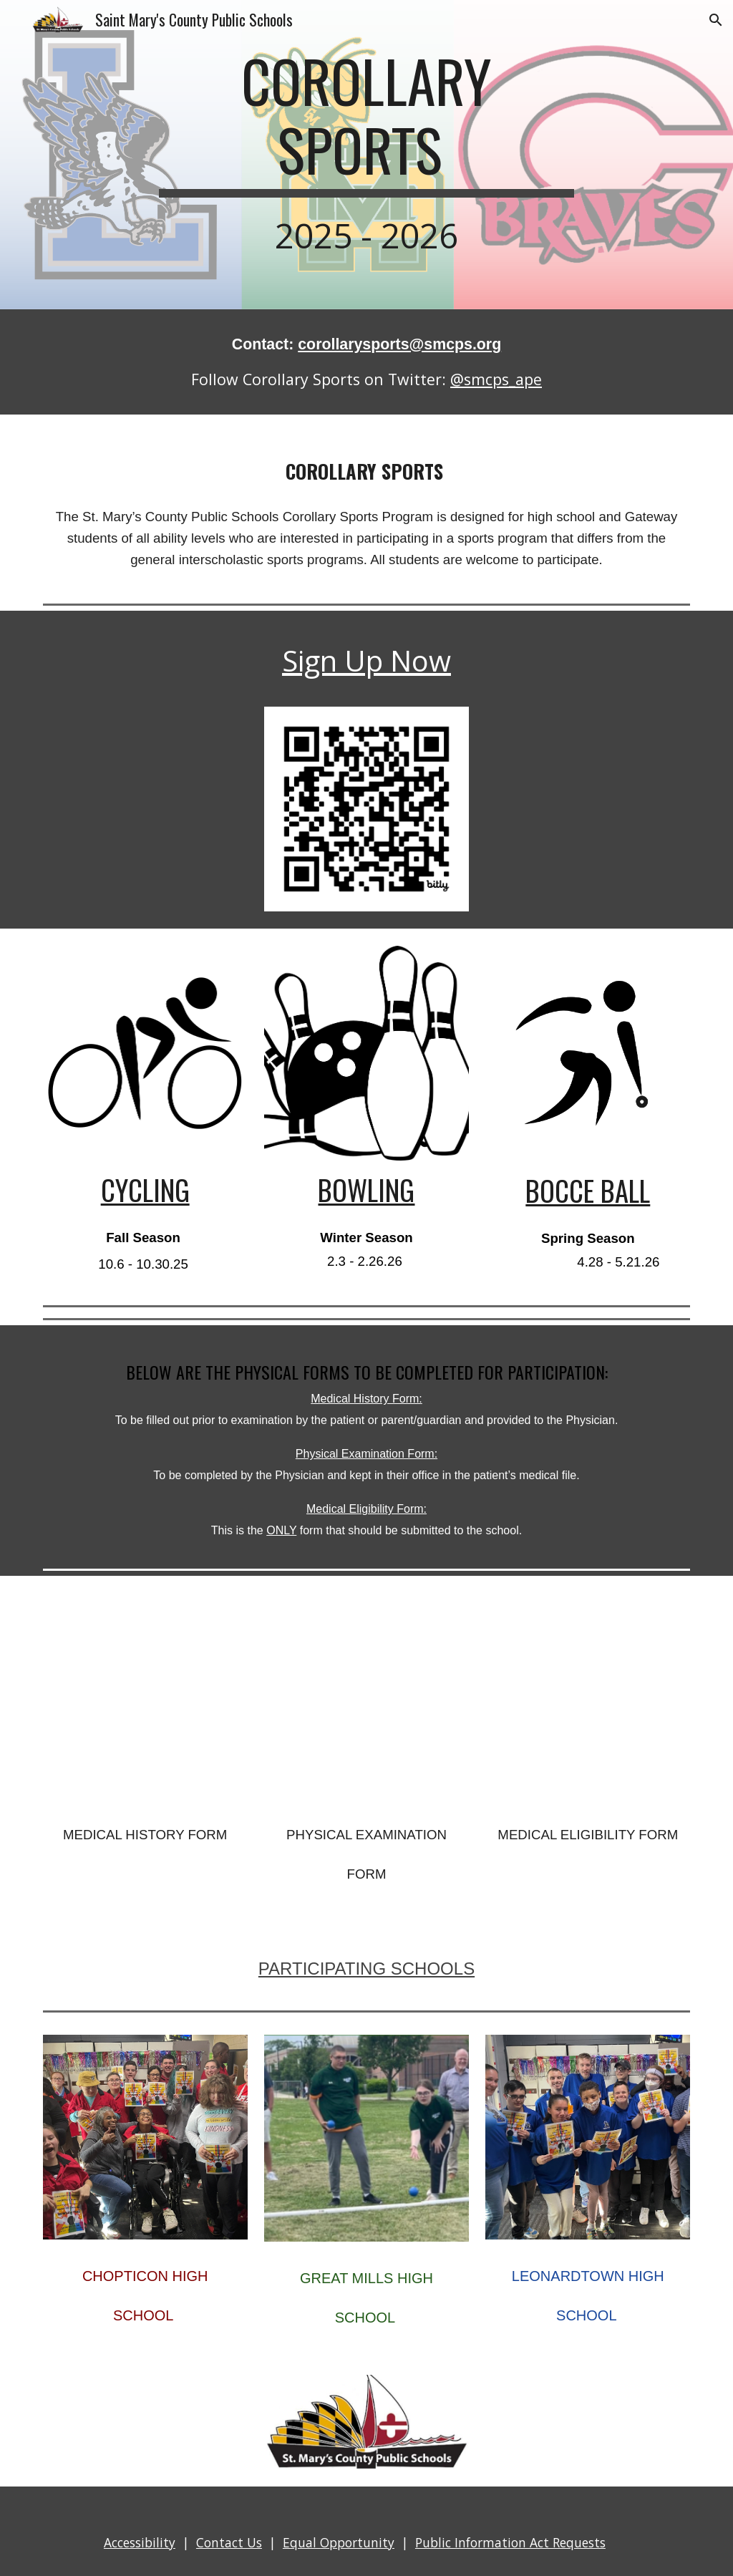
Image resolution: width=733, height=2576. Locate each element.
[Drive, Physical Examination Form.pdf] (366, 1695)
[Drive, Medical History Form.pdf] (145, 1695)
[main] (366, 154)
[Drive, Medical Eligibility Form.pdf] (587, 1695)
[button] (716, 20)
